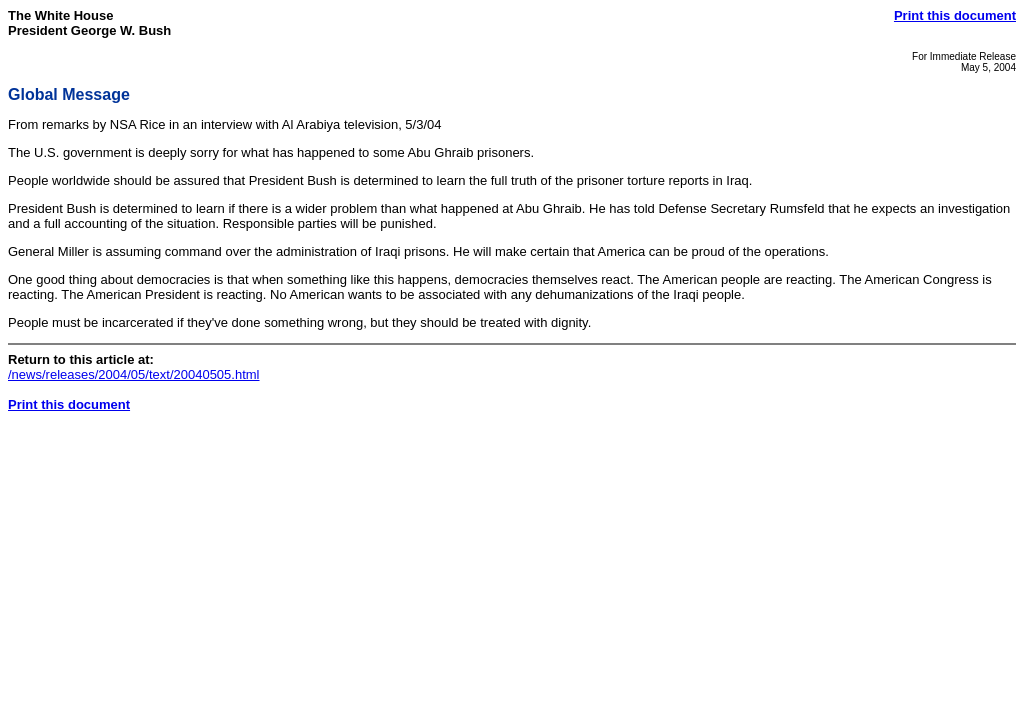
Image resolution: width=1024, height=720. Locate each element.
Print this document (955, 15)
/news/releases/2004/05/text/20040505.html (134, 374)
